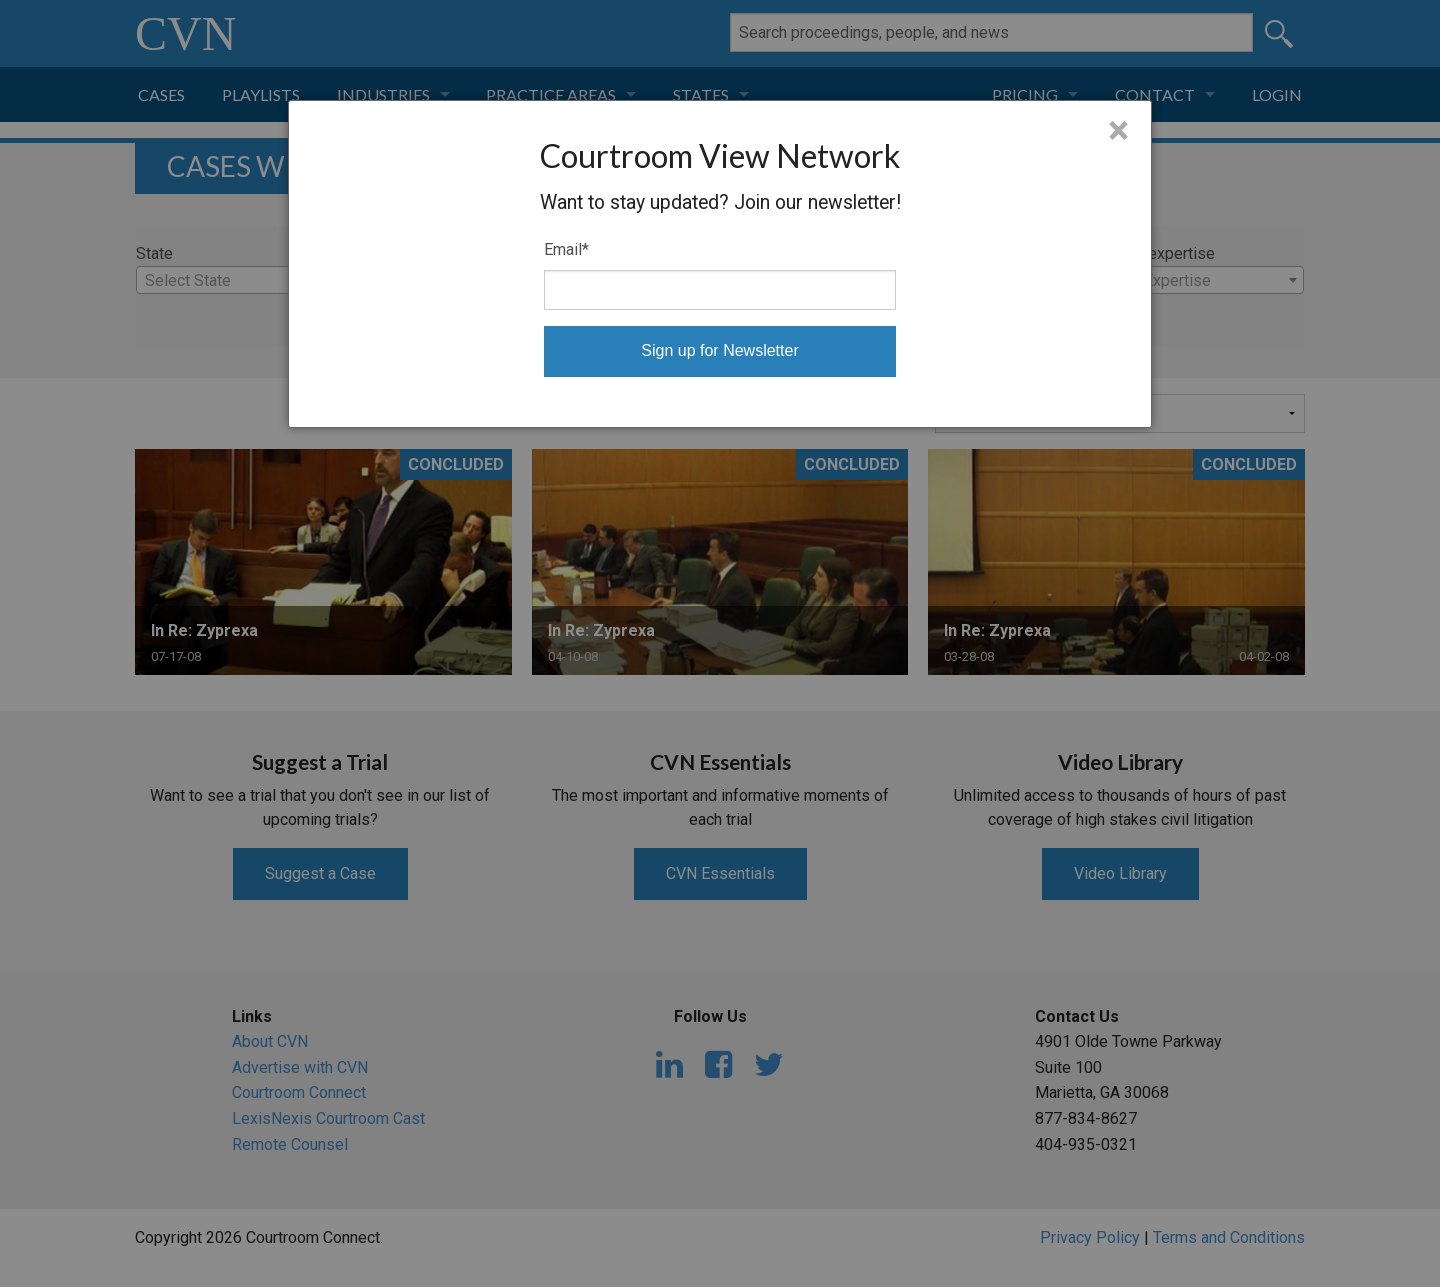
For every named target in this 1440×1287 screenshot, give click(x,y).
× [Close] (1118, 131)
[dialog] (720, 264)
